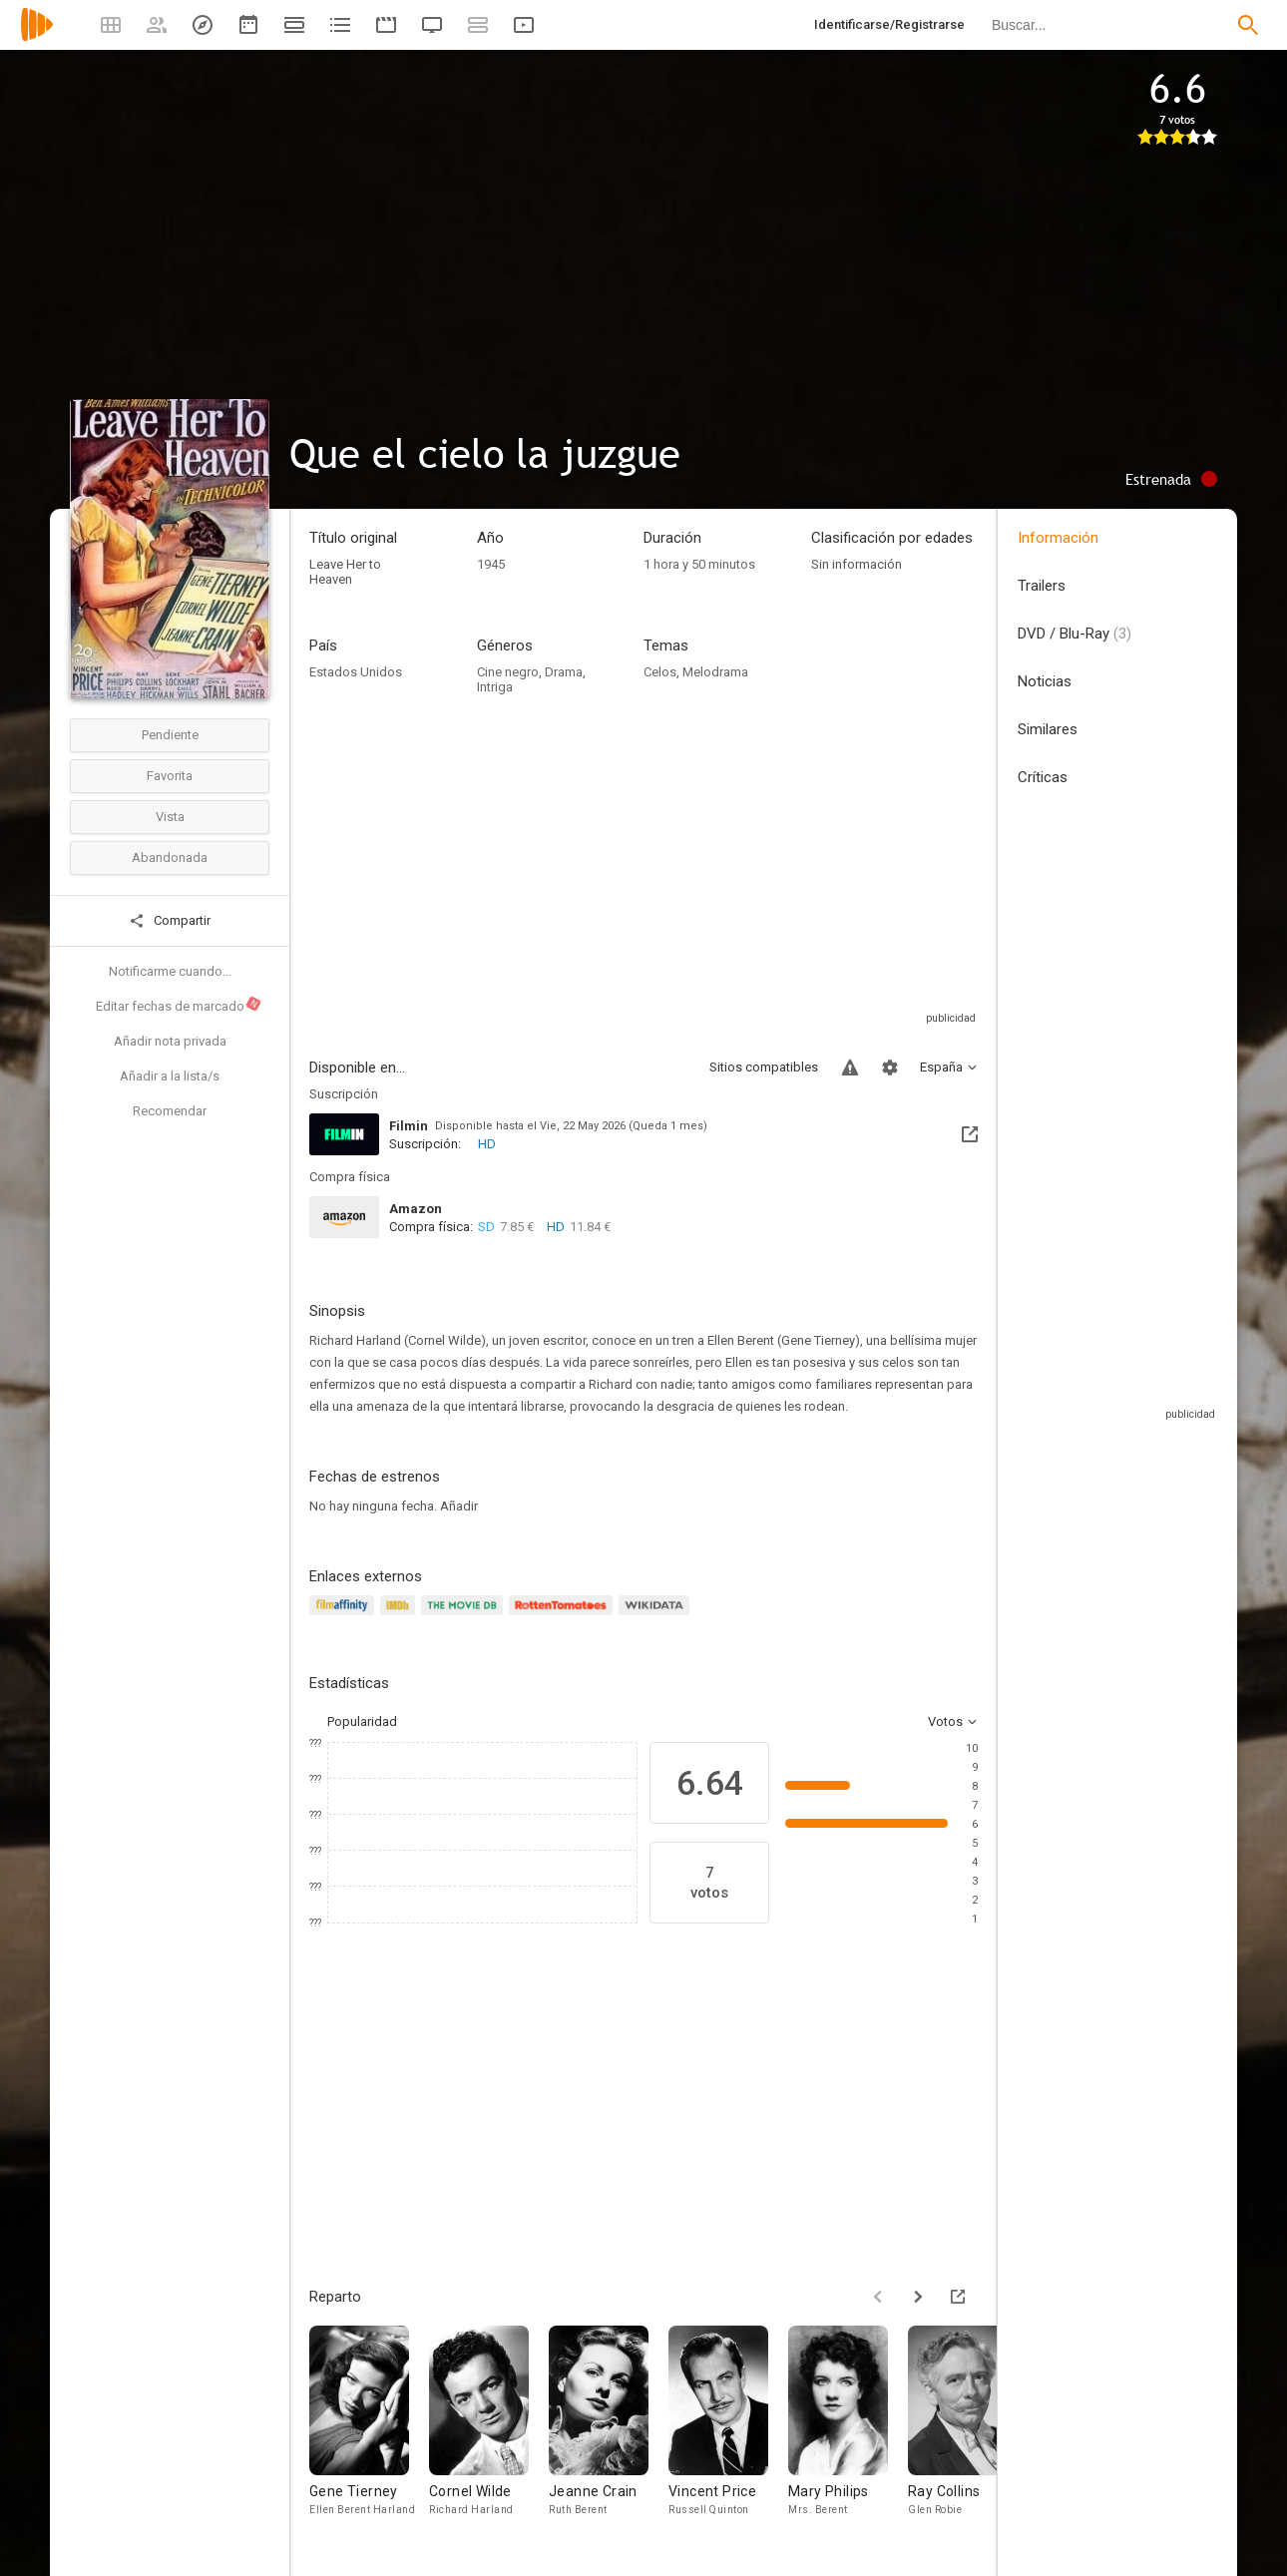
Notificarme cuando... (170, 971)
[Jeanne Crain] (608, 2427)
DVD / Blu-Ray (1074, 634)
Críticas (1043, 777)
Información (1058, 538)
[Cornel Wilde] (489, 2427)
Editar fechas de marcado (179, 1005)
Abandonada (170, 857)
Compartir (170, 921)
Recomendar (170, 1110)
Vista (170, 816)
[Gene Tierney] (369, 2427)
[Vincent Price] (728, 2427)
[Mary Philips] (848, 2427)
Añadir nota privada (170, 1041)
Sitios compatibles (763, 1067)
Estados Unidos (355, 671)
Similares (1047, 729)
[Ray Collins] (968, 2427)
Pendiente (170, 734)
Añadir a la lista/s (169, 1076)
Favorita (170, 775)
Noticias (1045, 681)
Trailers (1042, 586)
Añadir (459, 1506)
